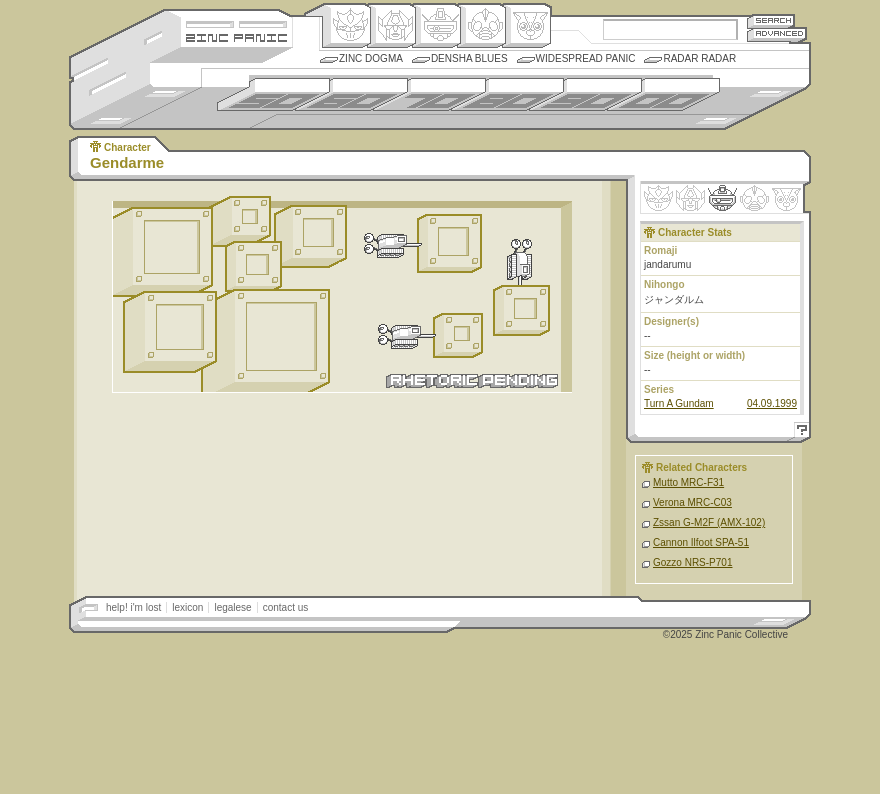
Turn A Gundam (679, 403)
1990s (585, 94)
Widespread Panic (586, 58)
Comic (526, 26)
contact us (286, 607)
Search (771, 20)
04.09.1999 (772, 403)
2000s (663, 94)
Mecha (436, 26)
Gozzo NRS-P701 (692, 562)
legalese (232, 607)
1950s (273, 94)
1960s (351, 94)
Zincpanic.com (236, 36)
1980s (507, 94)
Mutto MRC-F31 (688, 482)
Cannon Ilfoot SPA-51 (701, 542)
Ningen (481, 26)
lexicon (187, 607)
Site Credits (236, 22)
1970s (429, 94)
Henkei (391, 26)
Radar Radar (699, 58)
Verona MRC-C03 (692, 502)
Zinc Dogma (371, 58)
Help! (799, 432)
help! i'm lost (133, 607)
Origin (346, 26)
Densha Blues (469, 58)
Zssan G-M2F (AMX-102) (709, 522)
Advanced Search (777, 34)
